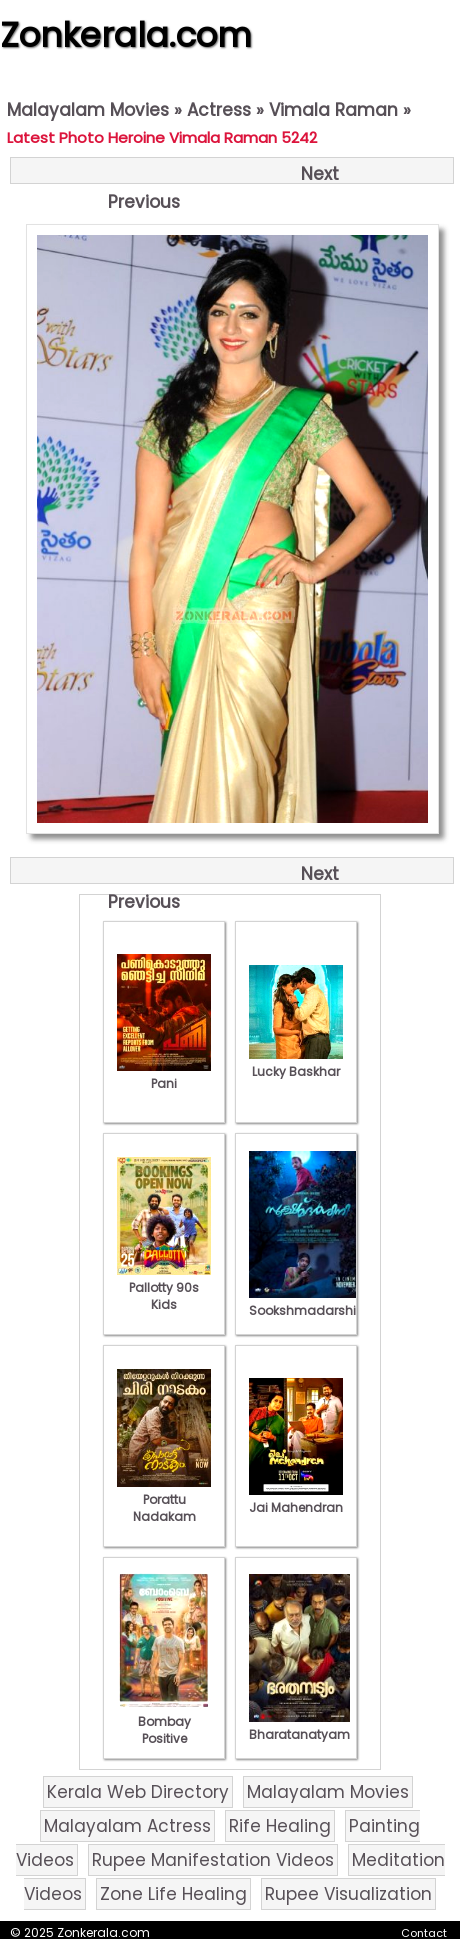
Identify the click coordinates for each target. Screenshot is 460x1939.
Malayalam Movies (88, 110)
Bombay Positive (164, 1721)
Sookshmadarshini (308, 1302)
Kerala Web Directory (138, 1792)
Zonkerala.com (126, 35)
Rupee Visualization (348, 1894)
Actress (219, 110)
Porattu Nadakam (164, 1499)
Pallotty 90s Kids (164, 1287)
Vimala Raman (333, 110)
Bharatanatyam (299, 1726)
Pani (164, 1075)
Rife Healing (280, 1826)
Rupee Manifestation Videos (213, 1860)
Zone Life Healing (173, 1894)
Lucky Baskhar (296, 1063)
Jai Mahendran (296, 1499)
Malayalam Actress (127, 1826)
